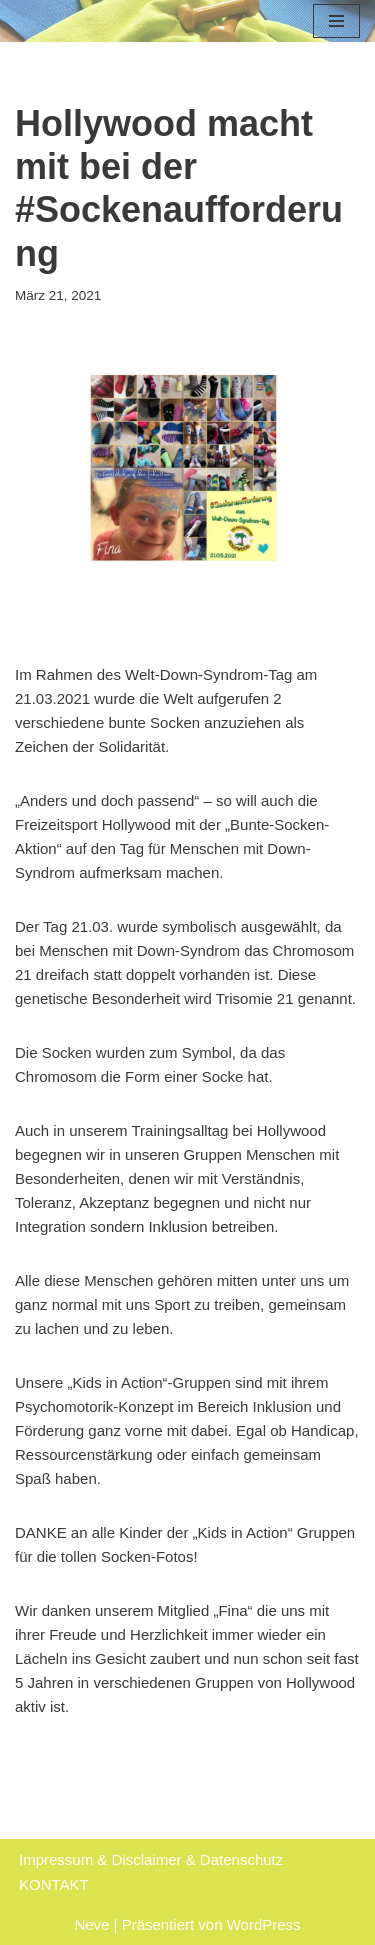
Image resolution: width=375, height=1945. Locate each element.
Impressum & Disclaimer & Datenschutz (151, 1859)
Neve (91, 1924)
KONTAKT (54, 1884)
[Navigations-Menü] (336, 21)
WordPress (264, 1924)
